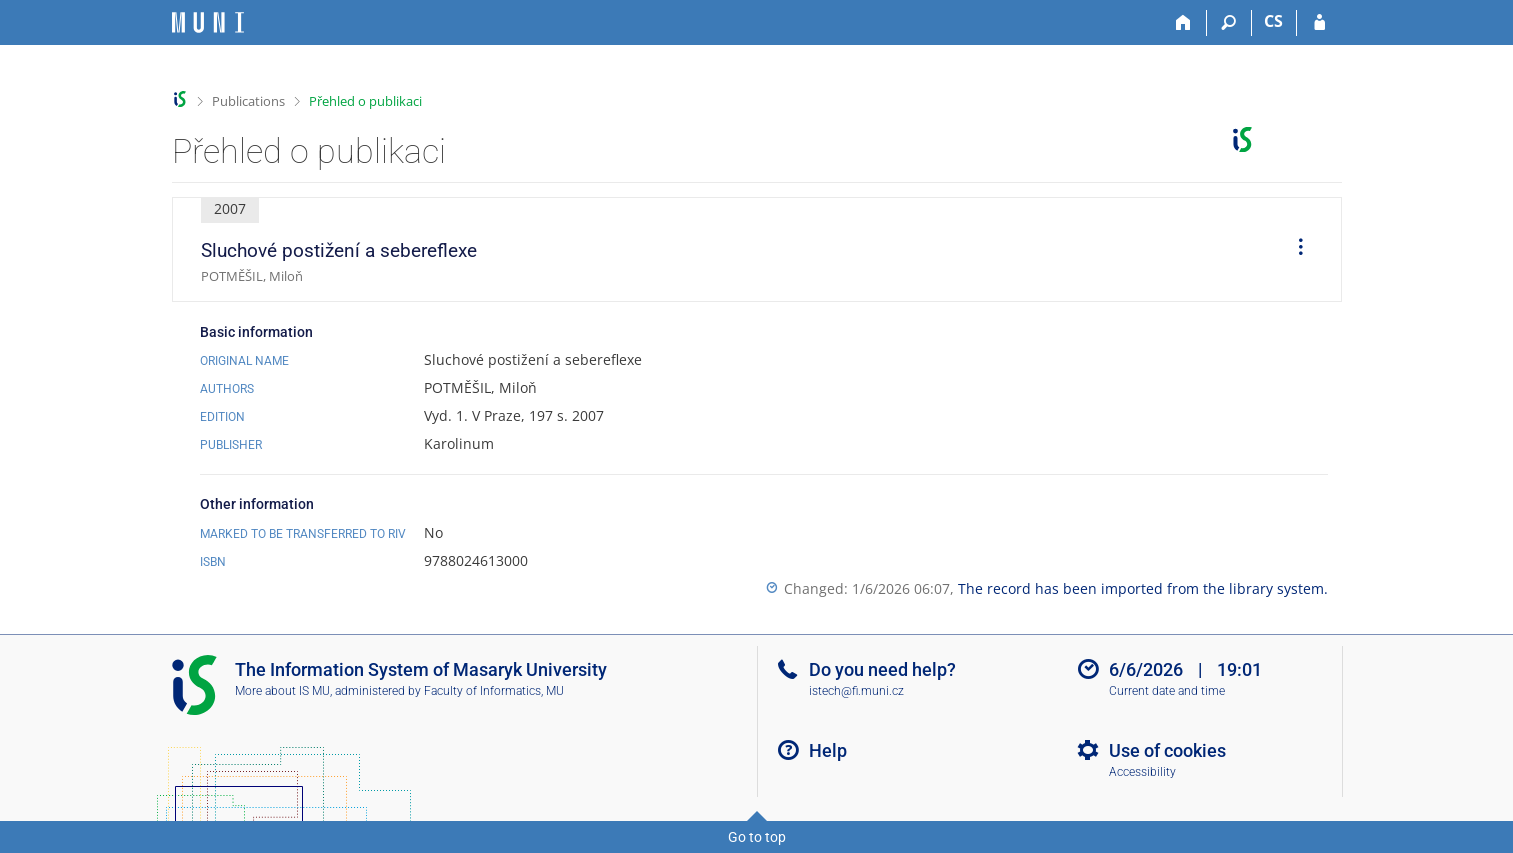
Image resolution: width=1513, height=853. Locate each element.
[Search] (1229, 23)
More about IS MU (282, 691)
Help (828, 750)
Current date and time (1167, 691)
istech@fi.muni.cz (856, 691)
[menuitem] (1294, 250)
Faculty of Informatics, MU (494, 691)
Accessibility (1142, 772)
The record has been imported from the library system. (1143, 588)
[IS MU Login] (1319, 23)
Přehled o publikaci (365, 101)
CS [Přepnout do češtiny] (1273, 21)
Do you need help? (882, 669)
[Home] (1184, 23)
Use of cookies (1167, 750)
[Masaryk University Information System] (208, 22)
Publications (248, 101)
